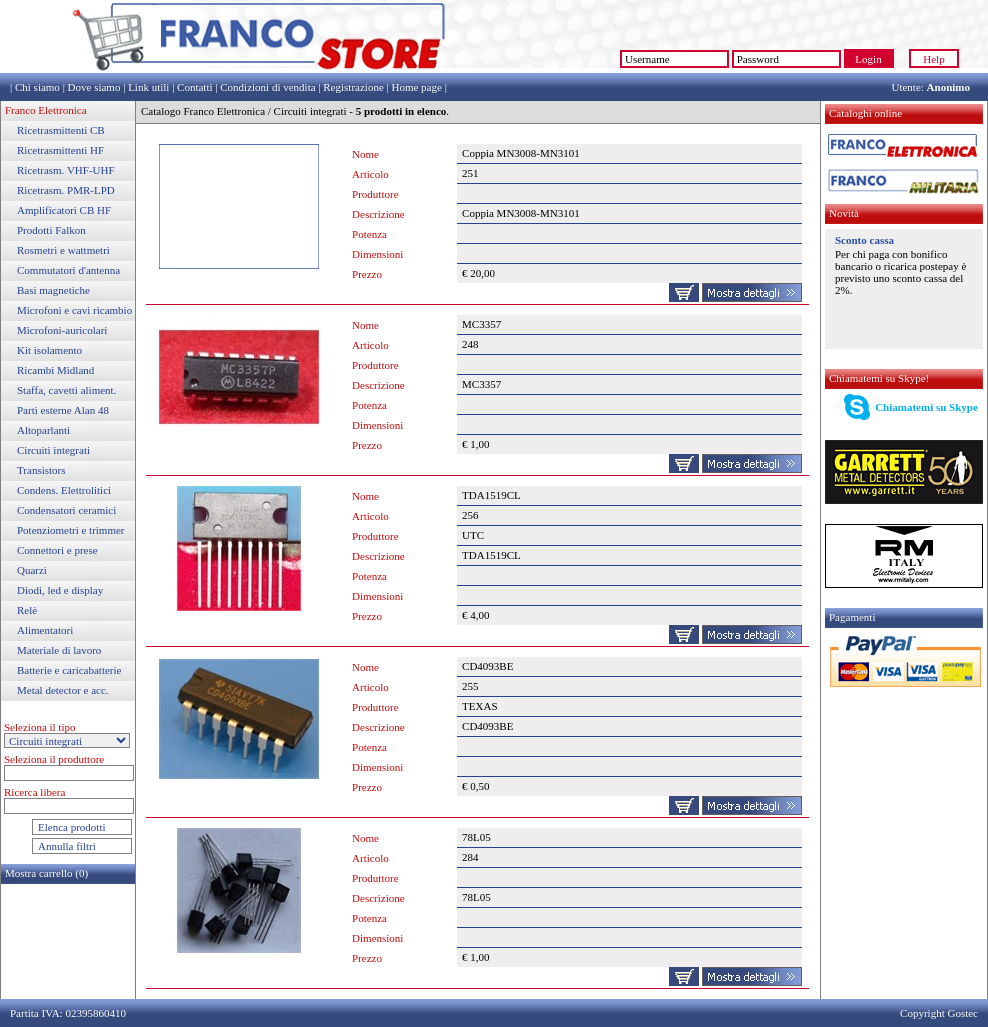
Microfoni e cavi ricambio (74, 310)
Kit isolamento (49, 350)
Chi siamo (37, 87)
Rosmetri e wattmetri (63, 250)
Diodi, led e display (60, 590)
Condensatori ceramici (66, 510)
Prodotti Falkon (51, 230)
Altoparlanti (43, 430)
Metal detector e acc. (63, 690)
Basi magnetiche (53, 290)
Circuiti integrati (53, 450)
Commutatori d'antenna (68, 270)
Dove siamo (94, 87)
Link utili (148, 87)
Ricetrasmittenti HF (60, 150)
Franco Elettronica (46, 110)
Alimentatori (45, 630)
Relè (27, 610)
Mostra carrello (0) (46, 873)
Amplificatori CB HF (64, 210)
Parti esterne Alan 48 (63, 410)
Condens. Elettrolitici (64, 490)
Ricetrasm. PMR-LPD (66, 190)
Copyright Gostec (939, 1013)
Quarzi (32, 570)
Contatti (194, 87)
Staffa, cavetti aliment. (66, 390)
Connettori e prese (57, 550)
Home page (416, 87)
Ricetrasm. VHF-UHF (66, 170)
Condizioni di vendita (267, 87)
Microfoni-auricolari (62, 330)
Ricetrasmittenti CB (61, 130)
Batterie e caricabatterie (69, 670)
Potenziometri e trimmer (71, 530)
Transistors (41, 470)
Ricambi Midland (55, 370)
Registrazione (353, 87)
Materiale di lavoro (59, 650)
